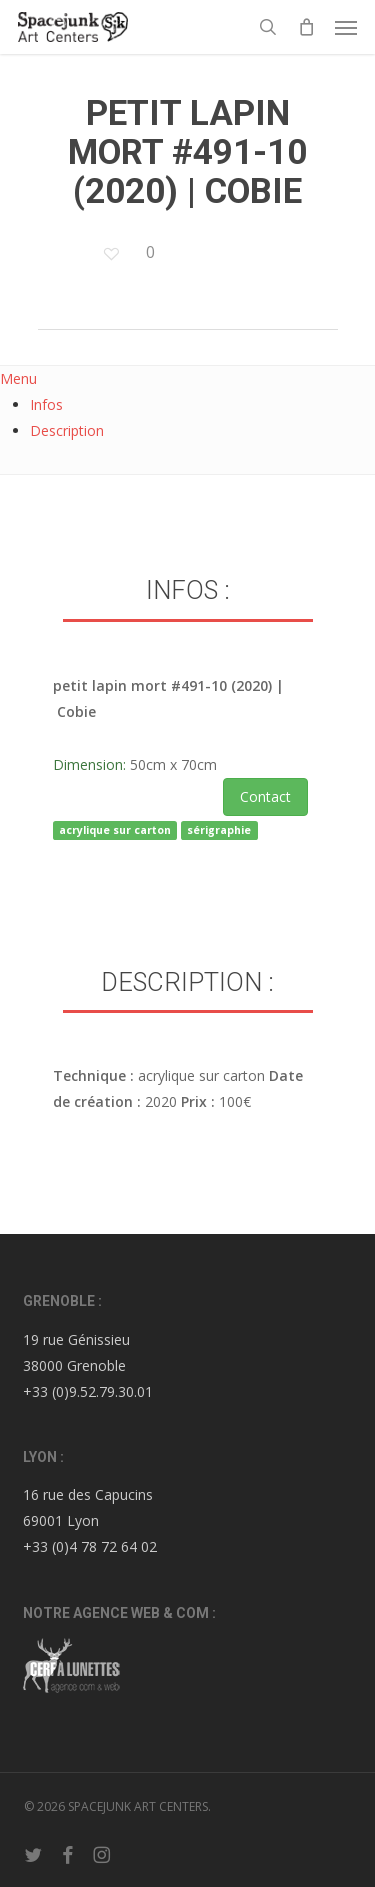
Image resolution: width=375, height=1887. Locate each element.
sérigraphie (219, 830)
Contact (265, 796)
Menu (18, 378)
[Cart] (306, 27)
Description (67, 430)
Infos (46, 404)
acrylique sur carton (115, 830)
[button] (346, 27)
